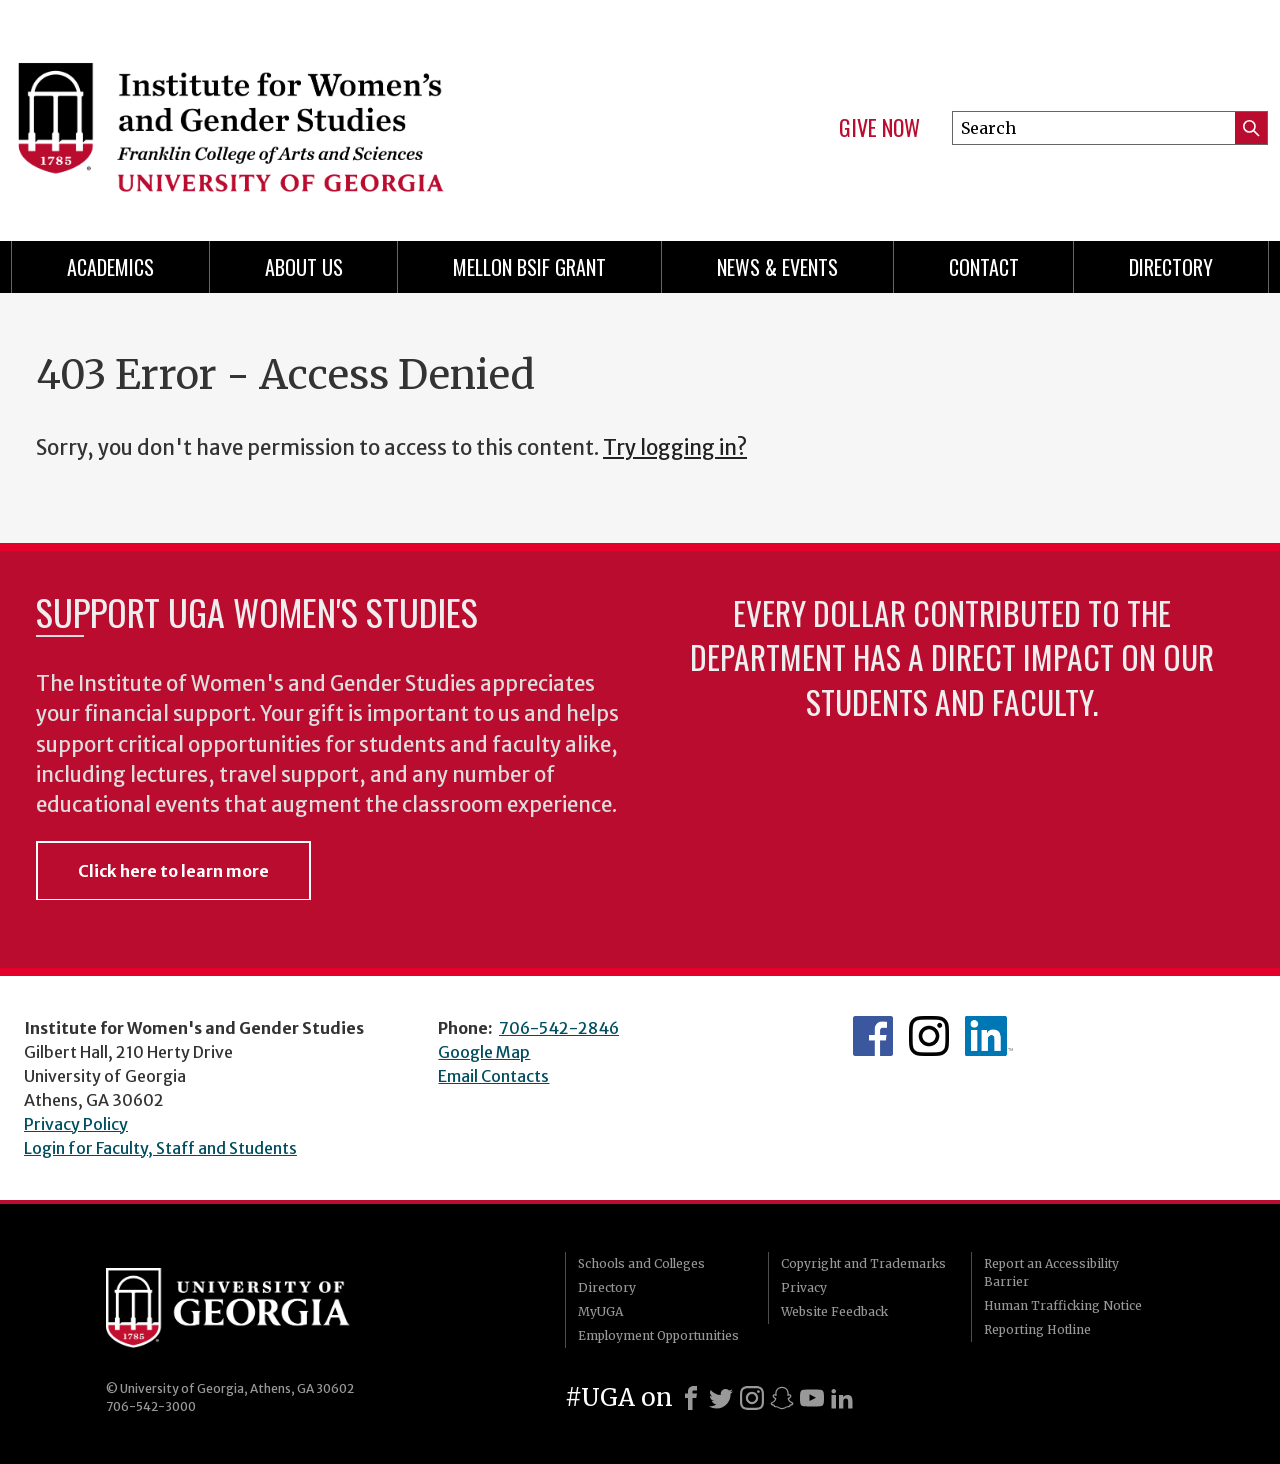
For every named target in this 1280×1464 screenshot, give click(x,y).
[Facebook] (691, 1398)
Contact (984, 267)
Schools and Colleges (641, 1263)
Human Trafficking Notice (1063, 1305)
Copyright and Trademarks (863, 1263)
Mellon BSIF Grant (529, 267)
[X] (721, 1398)
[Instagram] (752, 1398)
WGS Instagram (929, 1036)
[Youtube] (812, 1398)
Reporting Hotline (1037, 1329)
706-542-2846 (559, 1028)
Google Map (484, 1052)
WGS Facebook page (873, 1036)
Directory (1171, 267)
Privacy (804, 1287)
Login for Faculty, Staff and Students (160, 1148)
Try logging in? (675, 448)
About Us (304, 267)
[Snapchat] (782, 1398)
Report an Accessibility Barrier (1051, 1272)
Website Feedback (834, 1311)
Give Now (879, 128)
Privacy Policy (76, 1124)
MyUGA (600, 1311)
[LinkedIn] (842, 1398)
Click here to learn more (173, 871)
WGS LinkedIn (989, 1036)
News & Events (777, 267)
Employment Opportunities (658, 1335)
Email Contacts (493, 1076)
